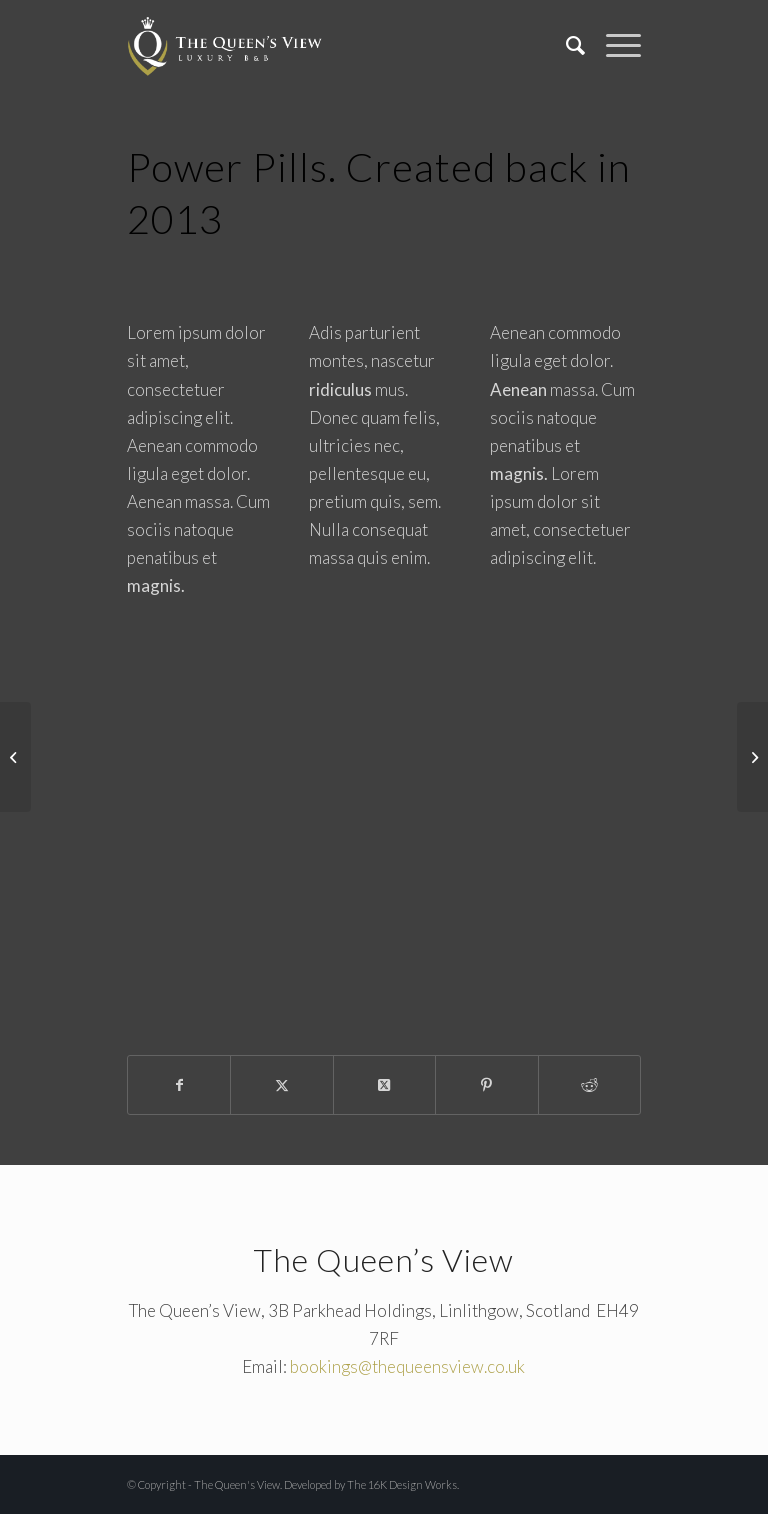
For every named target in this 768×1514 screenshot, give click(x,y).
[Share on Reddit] (590, 1085)
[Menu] (613, 45)
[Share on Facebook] (179, 1085)
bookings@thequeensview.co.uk (407, 1366)
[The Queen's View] (225, 45)
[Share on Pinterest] (486, 1085)
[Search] (566, 45)
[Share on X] (281, 1085)
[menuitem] (566, 45)
